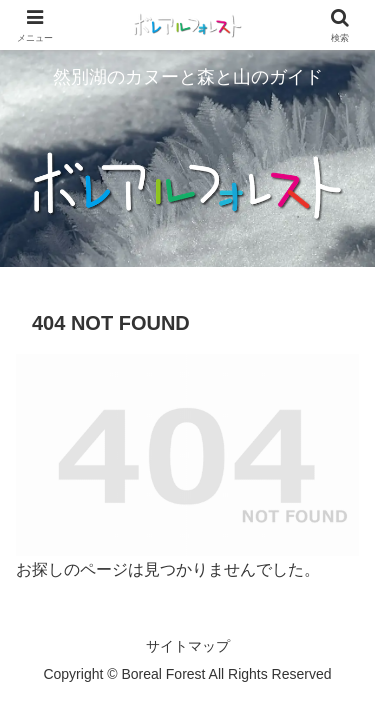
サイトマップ (188, 646)
